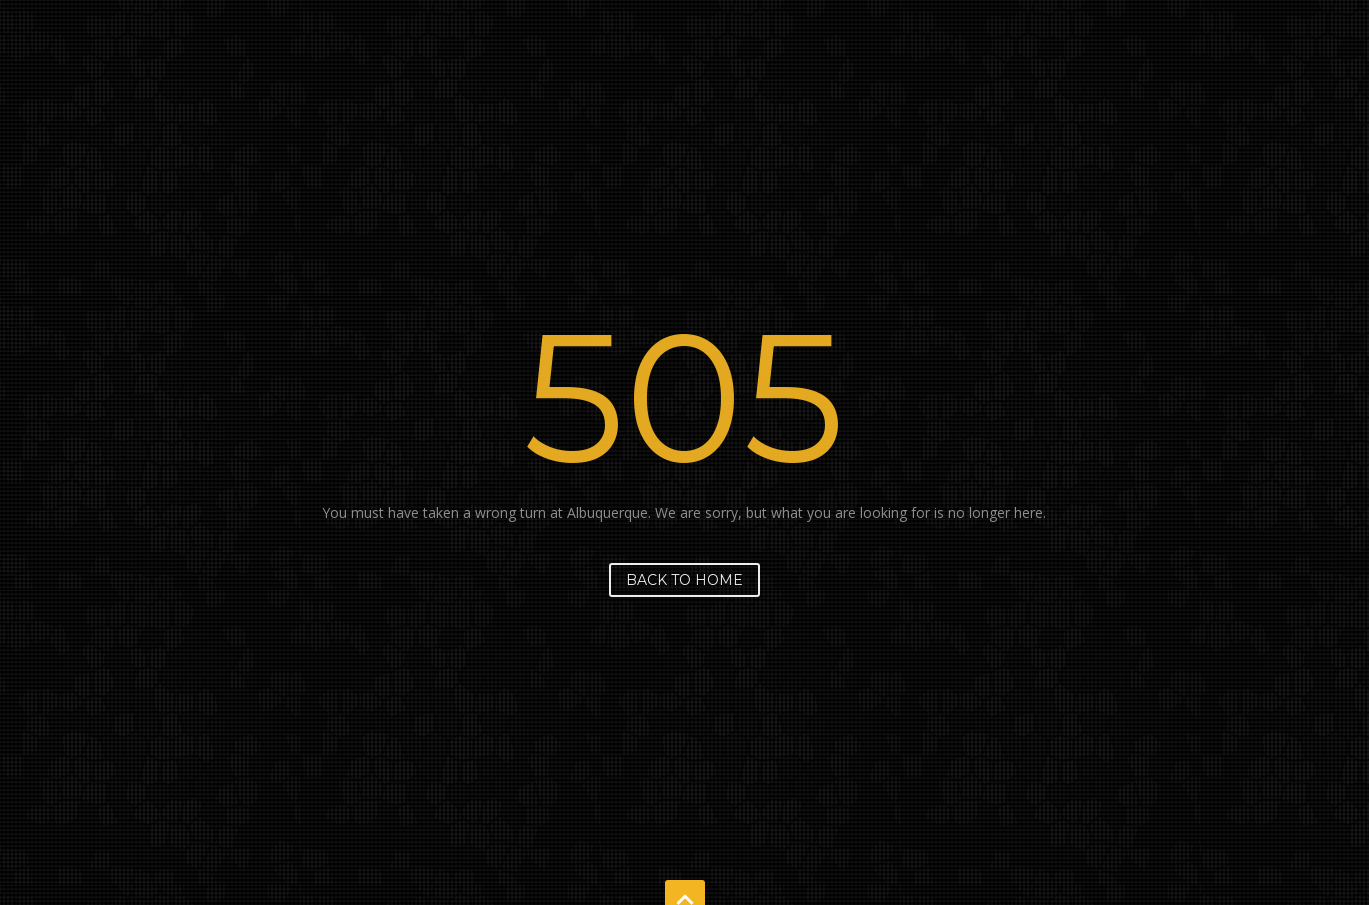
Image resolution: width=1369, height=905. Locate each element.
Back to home (684, 580)
